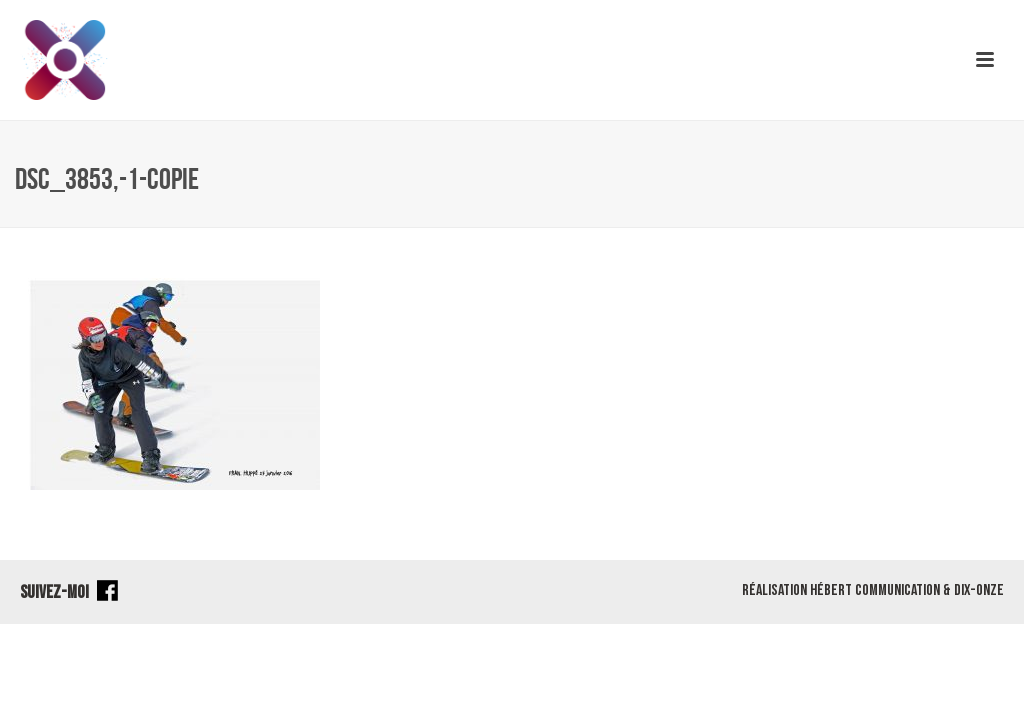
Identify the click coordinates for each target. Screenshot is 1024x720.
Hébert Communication (875, 590)
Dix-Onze (979, 590)
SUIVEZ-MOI (69, 592)
